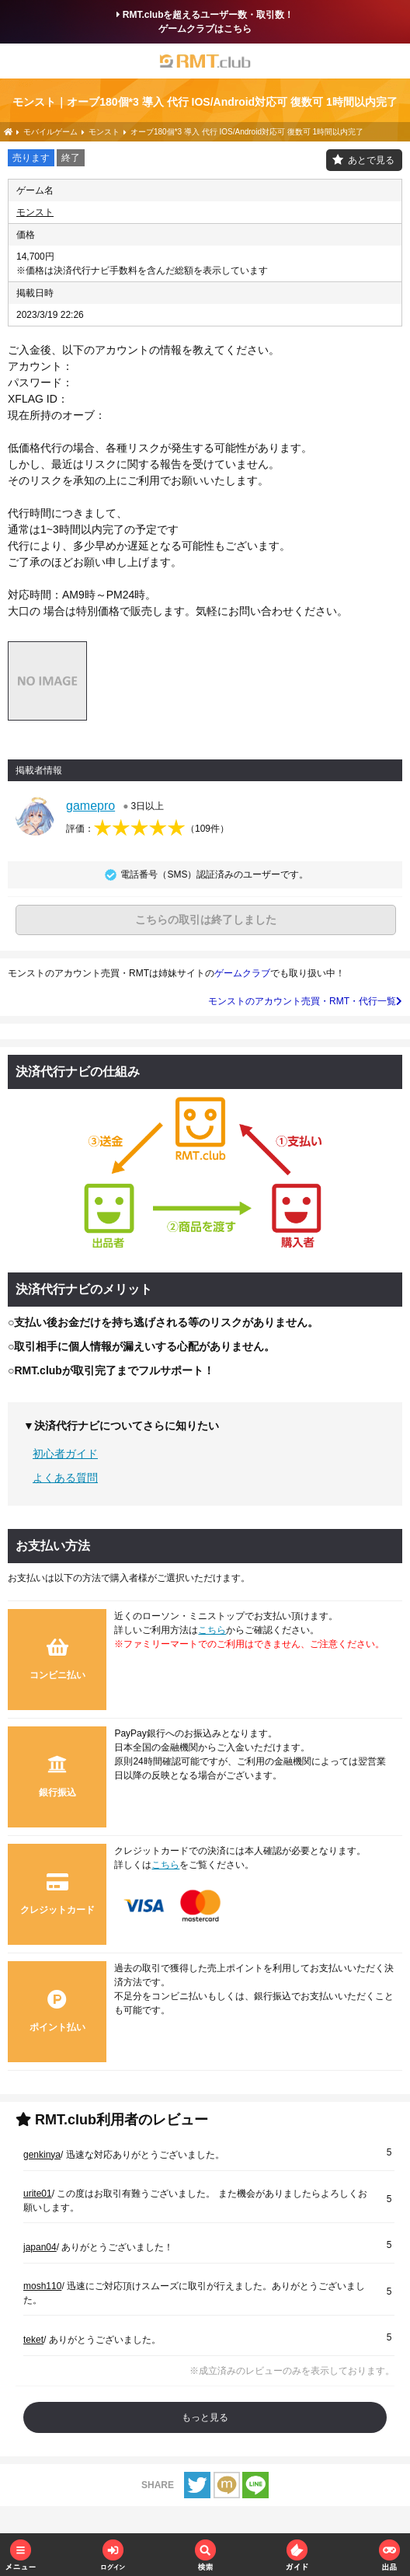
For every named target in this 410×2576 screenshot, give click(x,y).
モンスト (35, 212)
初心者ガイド (65, 1453)
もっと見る (205, 2417)
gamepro (90, 805)
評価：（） (147, 828)
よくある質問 (65, 1477)
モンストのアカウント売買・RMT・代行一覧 (305, 1001)
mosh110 (42, 2286)
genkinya (42, 2154)
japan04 (40, 2247)
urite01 (37, 2193)
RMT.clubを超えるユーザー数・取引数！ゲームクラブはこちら (205, 21)
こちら (212, 1630)
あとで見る (371, 160)
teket (33, 2339)
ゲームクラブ (242, 973)
